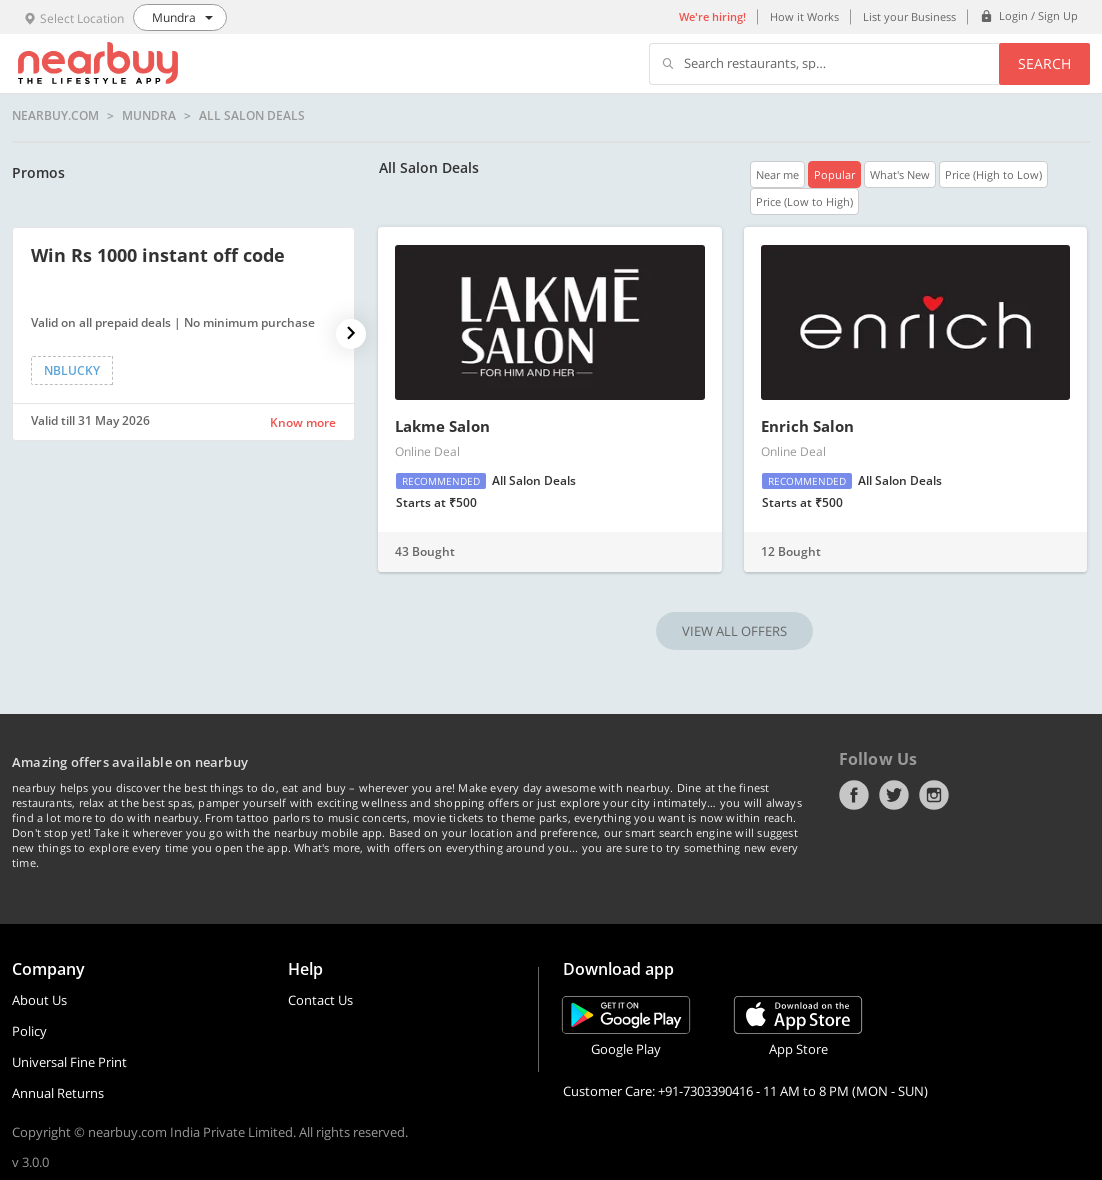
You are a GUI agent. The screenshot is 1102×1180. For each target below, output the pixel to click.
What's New (900, 174)
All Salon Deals (252, 116)
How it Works (804, 16)
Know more (303, 422)
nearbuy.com (55, 116)
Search (1044, 63)
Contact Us (320, 1000)
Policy (29, 1031)
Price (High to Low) (993, 174)
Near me (777, 174)
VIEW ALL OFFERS (734, 631)
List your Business (909, 16)
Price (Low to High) (804, 201)
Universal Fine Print (69, 1062)
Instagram (934, 795)
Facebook (854, 795)
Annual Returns (58, 1093)
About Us (39, 1000)
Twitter (894, 795)
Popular (834, 174)
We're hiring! (712, 16)
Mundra (149, 116)
